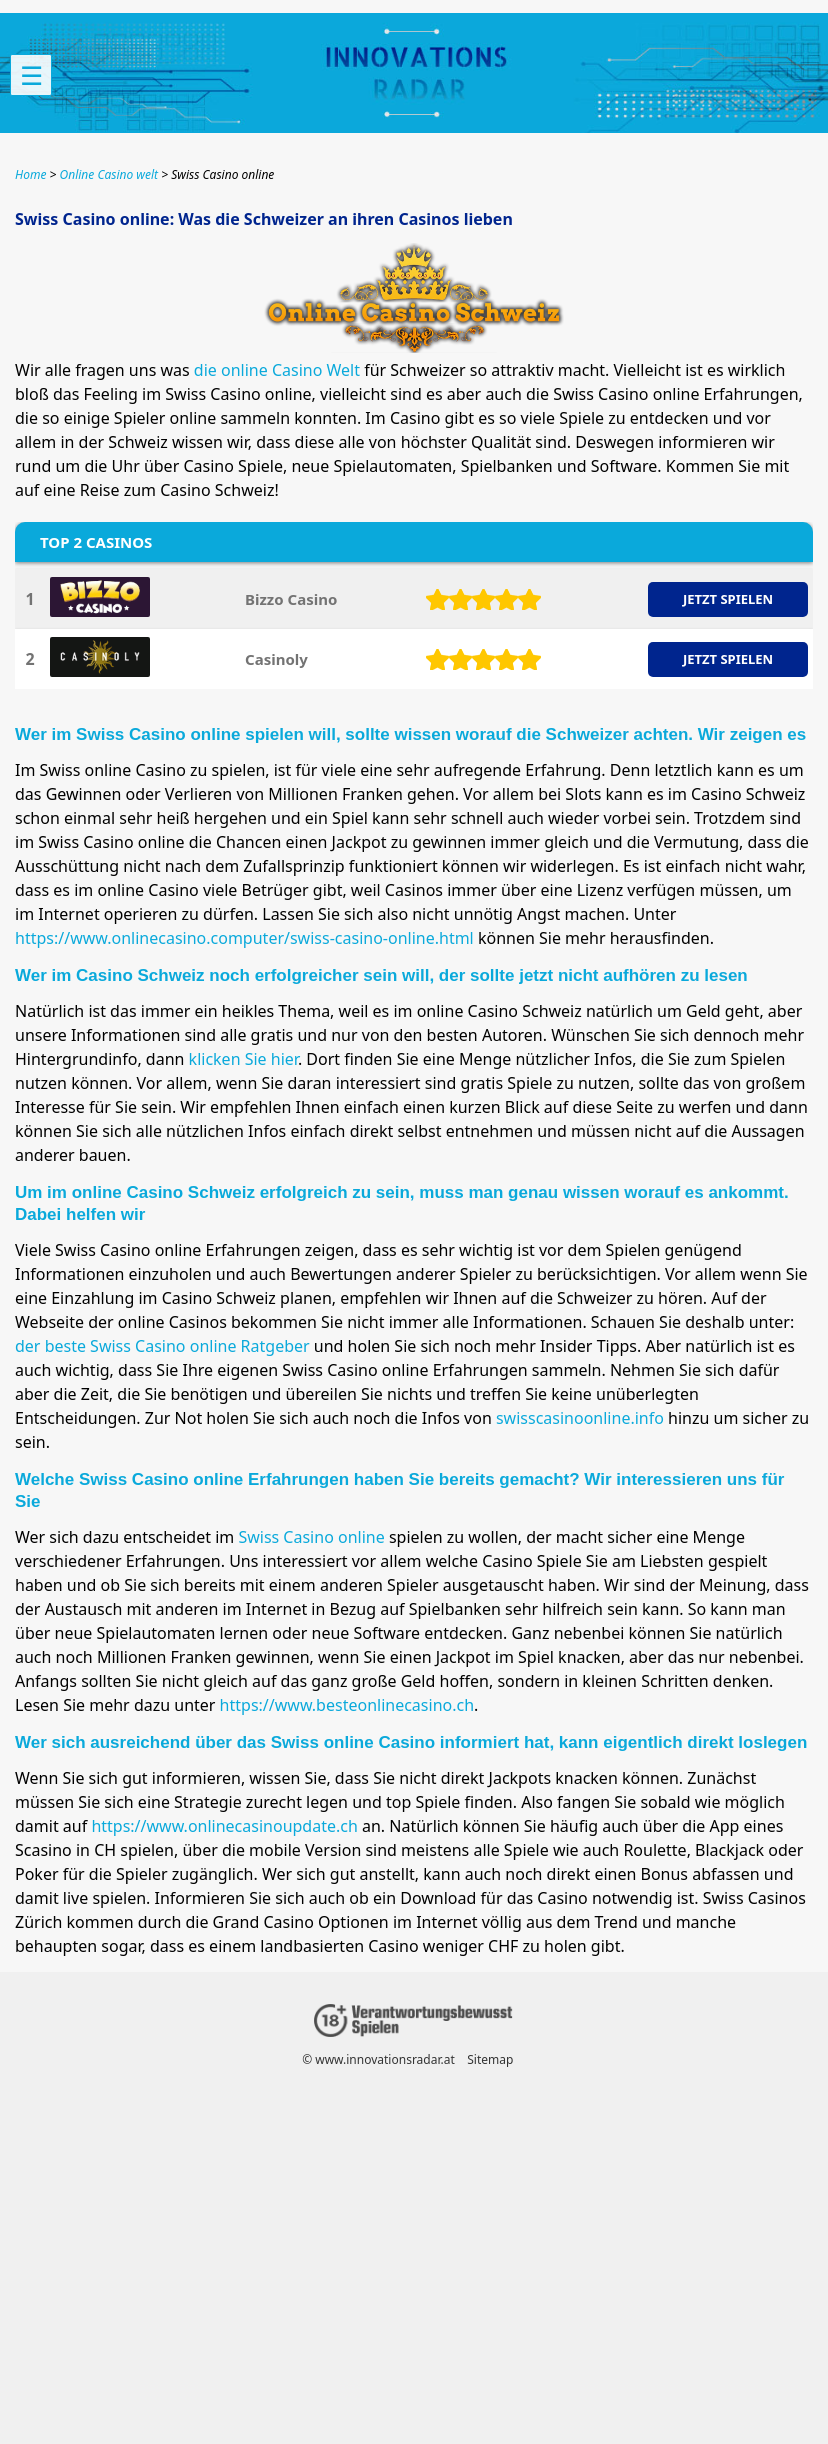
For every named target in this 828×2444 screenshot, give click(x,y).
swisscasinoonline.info (580, 1418)
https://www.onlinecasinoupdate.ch (224, 1826)
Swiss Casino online (311, 1537)
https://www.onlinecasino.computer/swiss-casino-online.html (244, 938)
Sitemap (490, 2059)
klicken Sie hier (243, 1059)
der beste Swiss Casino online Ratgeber (162, 1346)
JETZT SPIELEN (728, 599)
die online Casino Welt (277, 370)
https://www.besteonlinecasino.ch (347, 1705)
